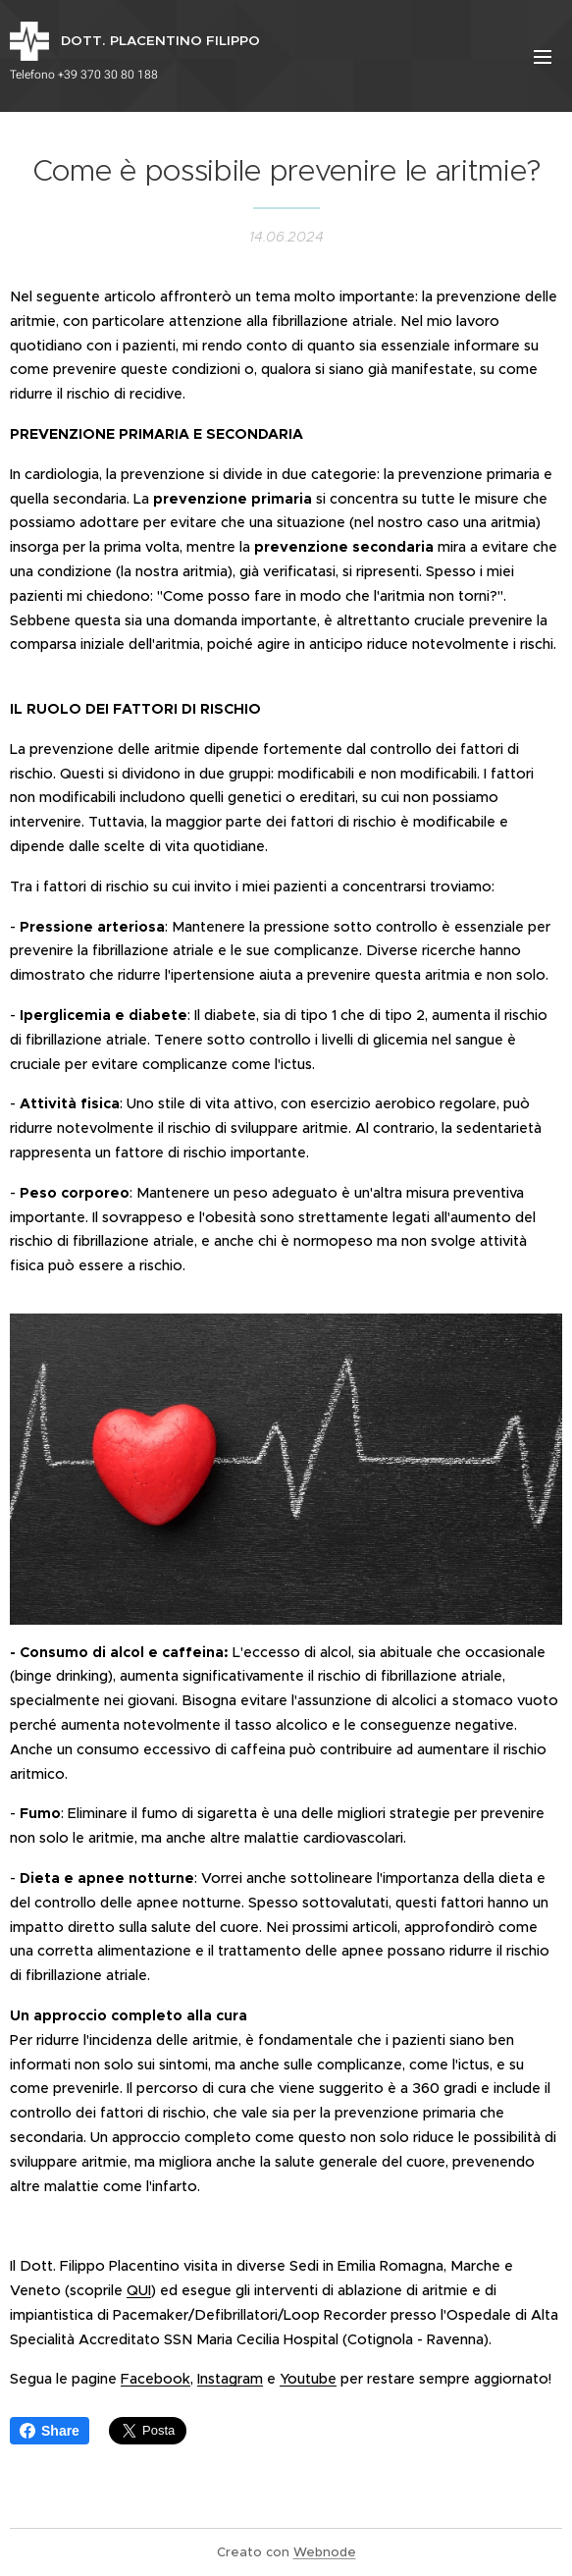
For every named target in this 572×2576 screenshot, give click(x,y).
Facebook (155, 2379)
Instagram (230, 2379)
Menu (542, 57)
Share (49, 2431)
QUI (139, 2290)
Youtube (308, 2379)
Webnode (324, 2552)
